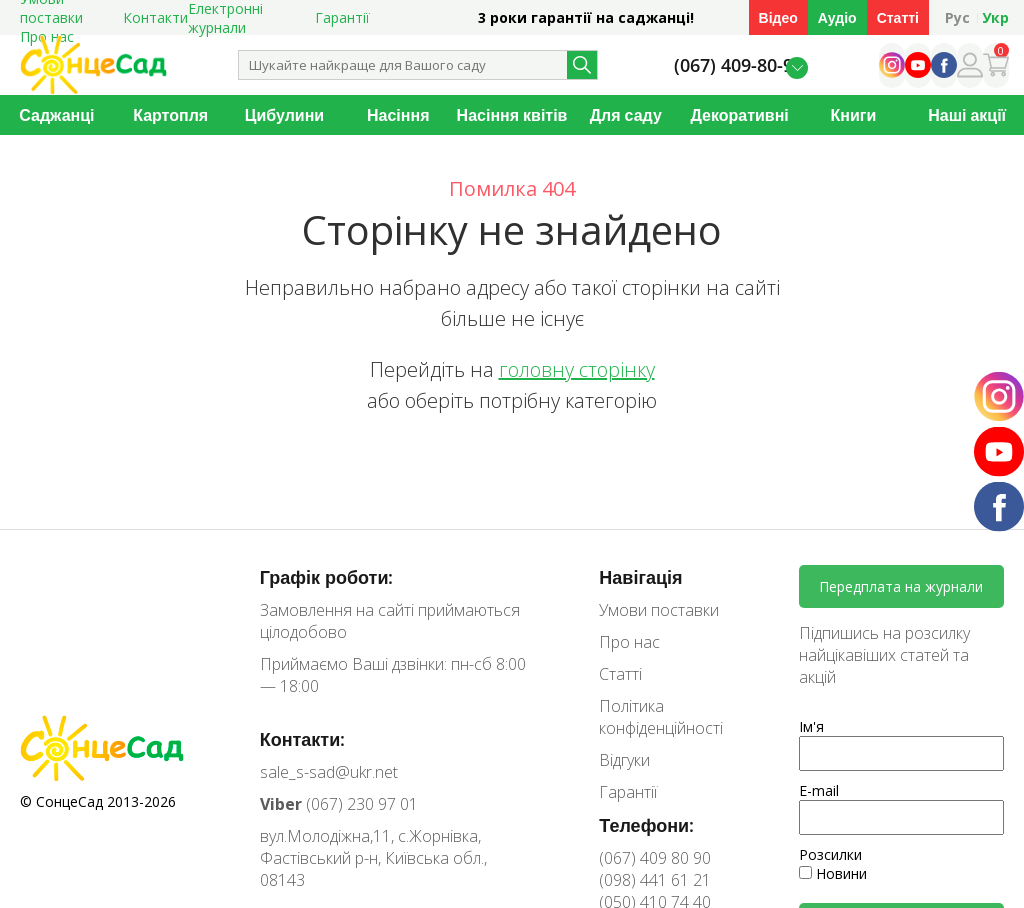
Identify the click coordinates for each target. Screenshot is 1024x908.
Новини (833, 873)
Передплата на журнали (901, 586)
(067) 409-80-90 (738, 65)
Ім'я (811, 726)
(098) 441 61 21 (655, 880)
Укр (995, 17)
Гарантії (342, 17)
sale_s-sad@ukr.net (329, 772)
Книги (853, 115)
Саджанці (56, 115)
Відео (778, 17)
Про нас (629, 642)
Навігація (640, 577)
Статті (898, 17)
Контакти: (303, 739)
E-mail (819, 790)
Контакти (155, 17)
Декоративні (739, 115)
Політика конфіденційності (661, 717)
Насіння (398, 115)
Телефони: (646, 825)
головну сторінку (577, 369)
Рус (957, 17)
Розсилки (830, 854)
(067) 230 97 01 (339, 804)
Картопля (170, 115)
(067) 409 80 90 (655, 858)
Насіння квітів (512, 115)
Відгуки (624, 760)
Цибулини (284, 115)
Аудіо (837, 17)
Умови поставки (659, 610)
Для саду (626, 115)
